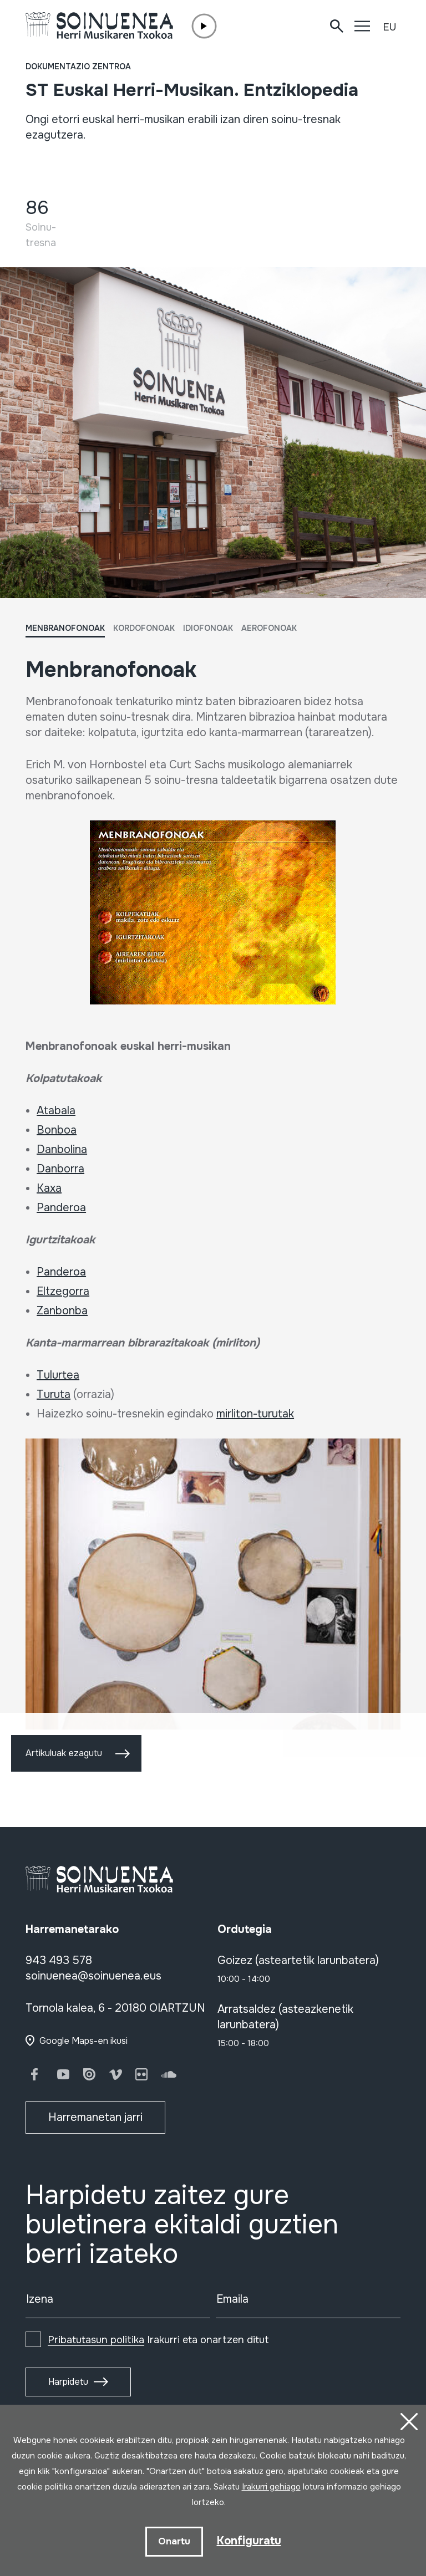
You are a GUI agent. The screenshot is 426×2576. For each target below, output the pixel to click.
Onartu (174, 2541)
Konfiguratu (249, 2541)
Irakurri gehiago (271, 2486)
